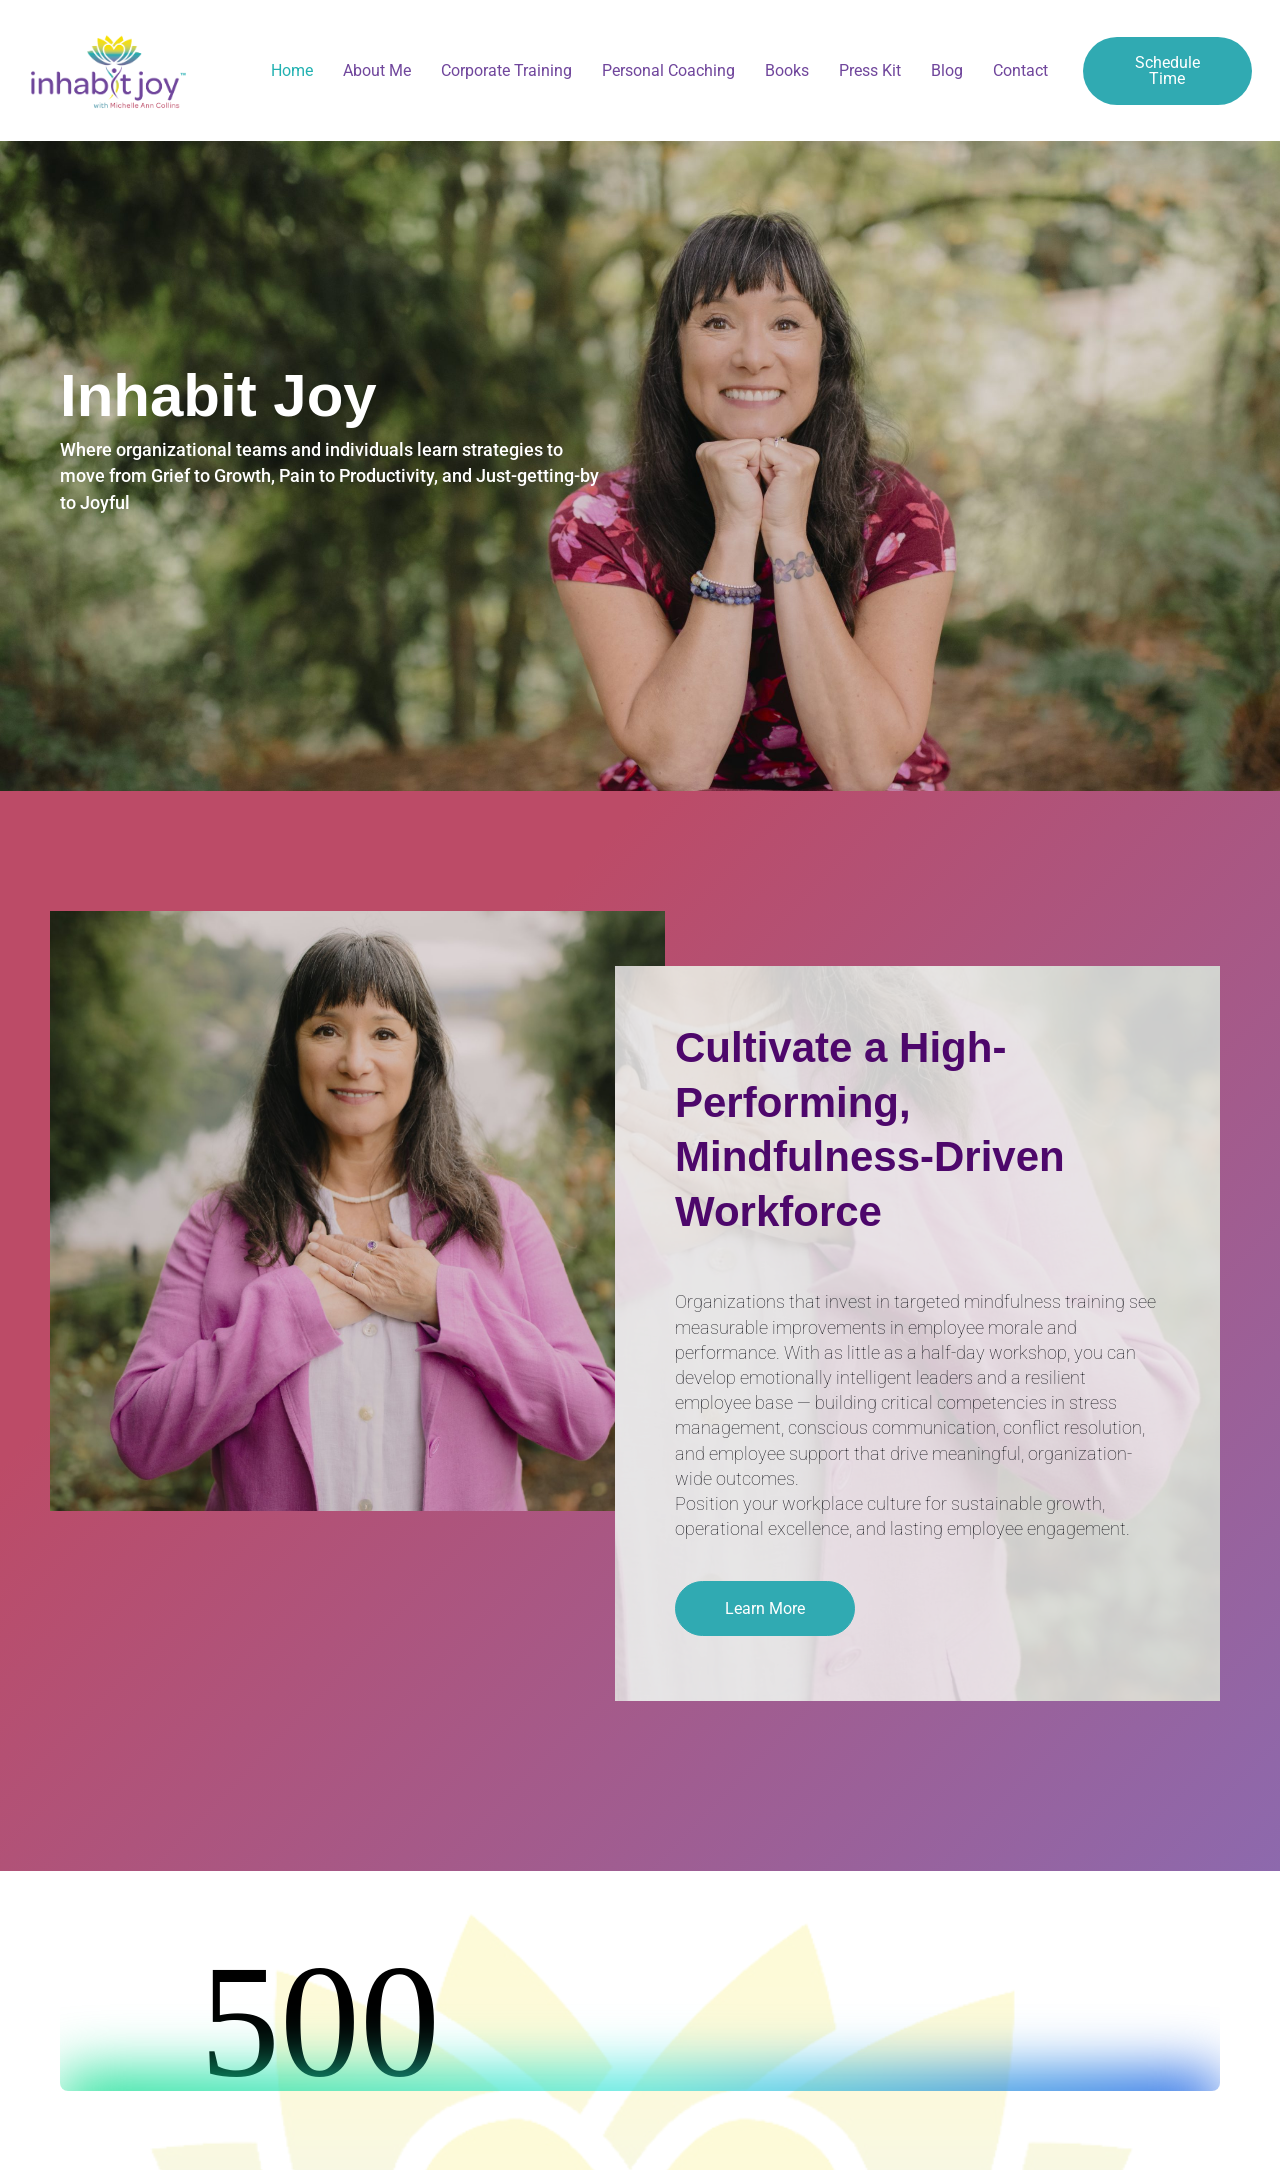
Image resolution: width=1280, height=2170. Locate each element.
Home (292, 70)
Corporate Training (506, 70)
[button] (765, 1608)
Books (787, 70)
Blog (947, 70)
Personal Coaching (668, 70)
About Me (377, 70)
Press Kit (870, 70)
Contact (1020, 70)
